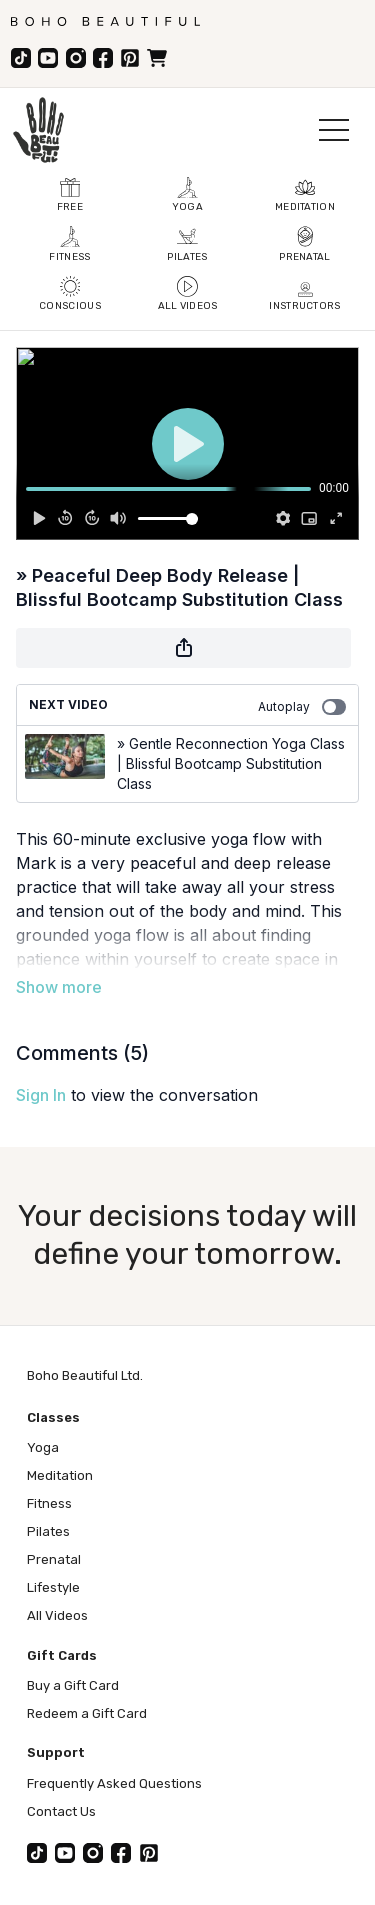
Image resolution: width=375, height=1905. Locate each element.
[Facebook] (103, 58)
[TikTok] (21, 58)
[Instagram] (76, 58)
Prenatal (54, 1559)
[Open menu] (334, 130)
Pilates (48, 1531)
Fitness (49, 1503)
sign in (41, 1095)
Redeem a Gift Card (87, 1713)
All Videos (57, 1615)
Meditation (60, 1475)
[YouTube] (48, 58)
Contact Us (61, 1811)
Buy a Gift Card (73, 1685)
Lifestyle (53, 1587)
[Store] (157, 58)
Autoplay (302, 707)
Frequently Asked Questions (114, 1783)
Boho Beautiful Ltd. (85, 1375)
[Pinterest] (130, 58)
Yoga (43, 1447)
